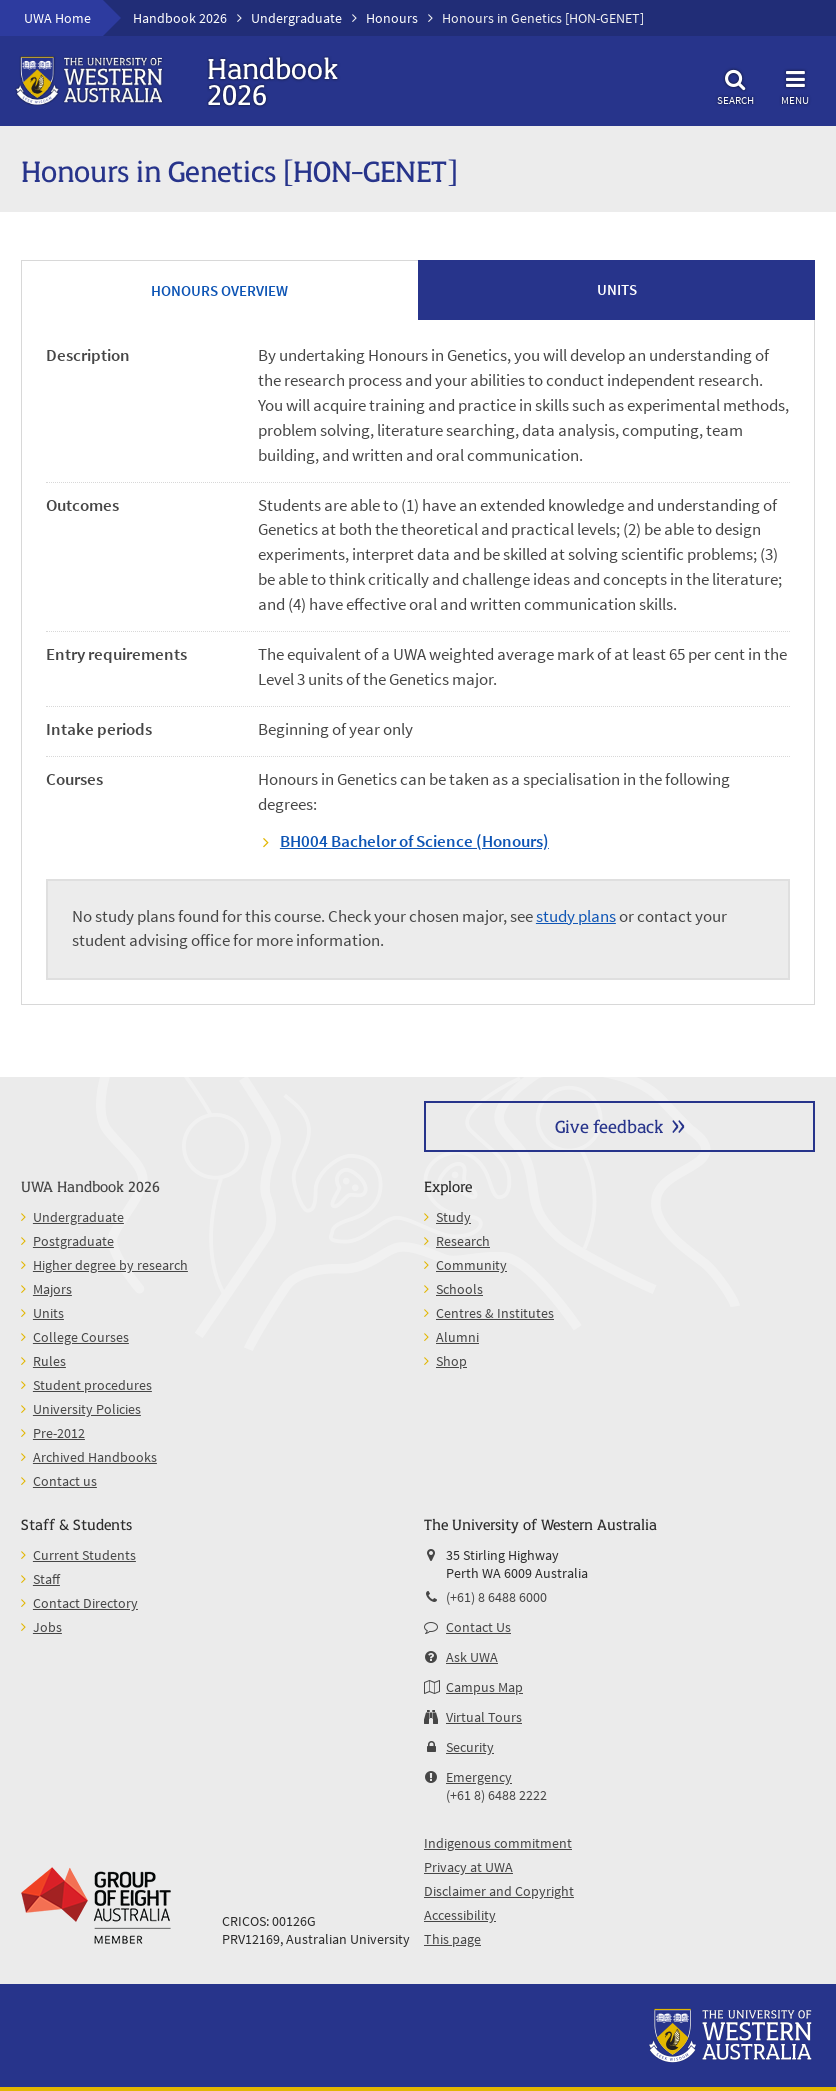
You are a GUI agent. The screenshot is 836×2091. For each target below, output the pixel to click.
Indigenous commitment (498, 1843)
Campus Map (484, 1687)
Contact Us (478, 1627)
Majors (52, 1289)
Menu (795, 84)
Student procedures (92, 1385)
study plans (576, 916)
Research (463, 1241)
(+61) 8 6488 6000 (496, 1597)
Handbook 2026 (180, 18)
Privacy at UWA (468, 1867)
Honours (392, 18)
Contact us (65, 1481)
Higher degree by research (110, 1265)
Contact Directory (85, 1603)
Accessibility (460, 1915)
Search (735, 84)
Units (48, 1313)
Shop (451, 1361)
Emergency (479, 1777)
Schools (459, 1289)
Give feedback (609, 1125)
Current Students (84, 1555)
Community (471, 1265)
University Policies (87, 1409)
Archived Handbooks (95, 1457)
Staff (46, 1579)
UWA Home (57, 18)
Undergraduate (296, 18)
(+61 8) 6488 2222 (496, 1795)
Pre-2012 (59, 1433)
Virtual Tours (484, 1717)
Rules (49, 1361)
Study (453, 1217)
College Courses (81, 1337)
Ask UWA (472, 1657)
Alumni (457, 1337)
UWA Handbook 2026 (90, 1185)
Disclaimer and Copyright (499, 1891)
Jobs (47, 1627)
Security (470, 1747)
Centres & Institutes (495, 1313)
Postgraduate (73, 1241)
